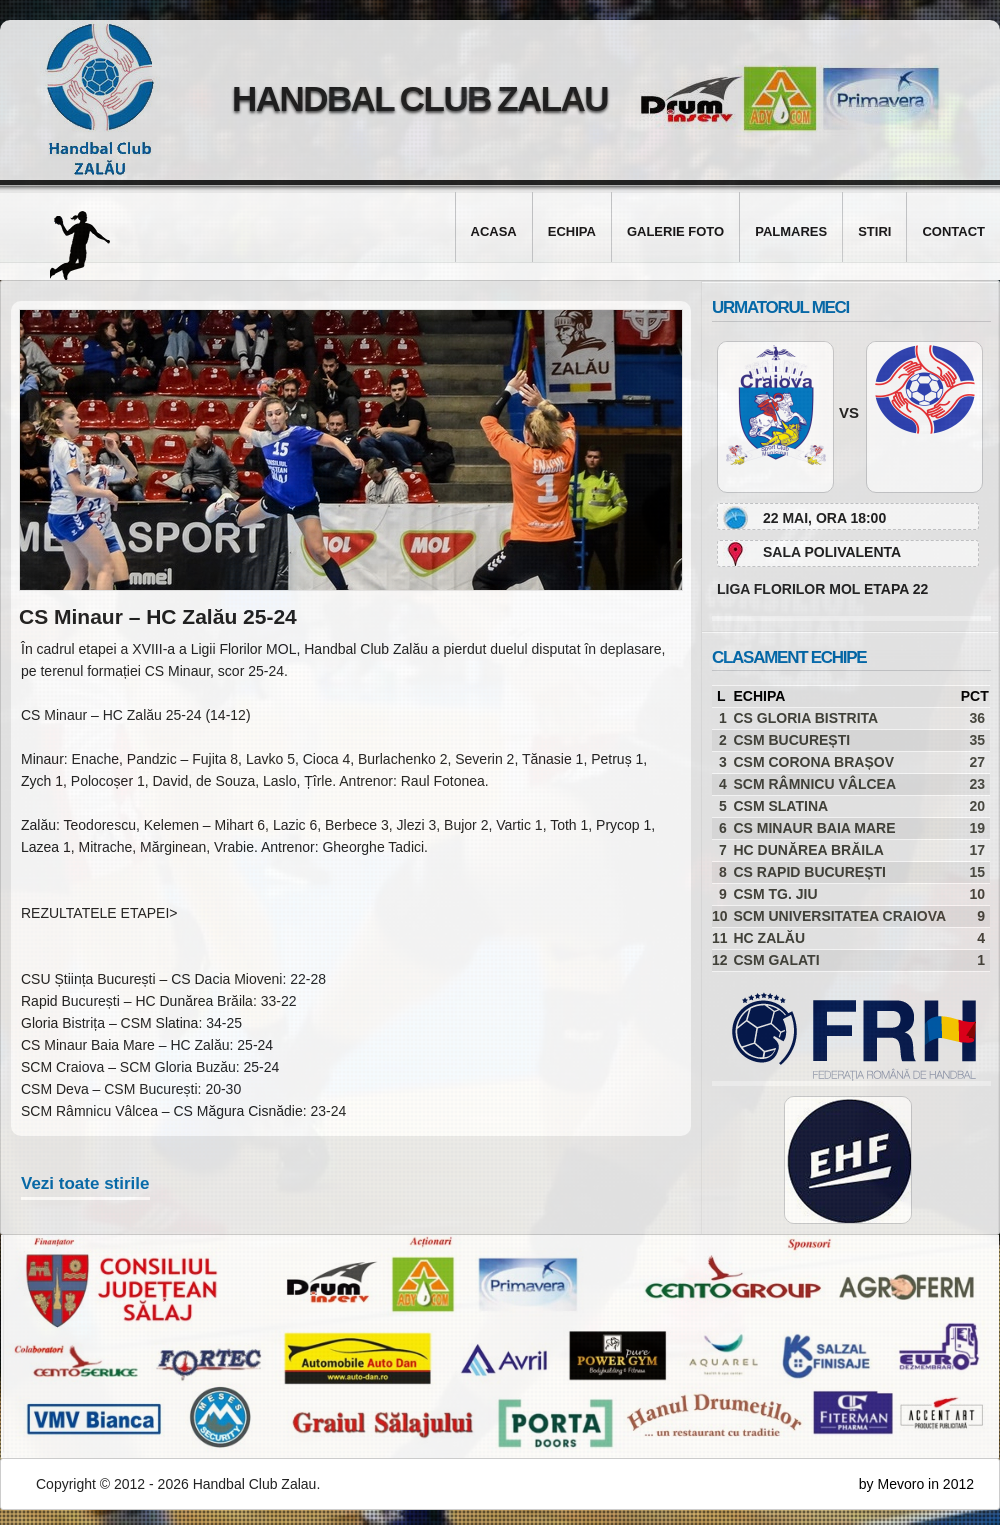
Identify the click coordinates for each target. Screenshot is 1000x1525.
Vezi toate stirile (85, 1183)
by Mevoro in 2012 (916, 1484)
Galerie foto (675, 231)
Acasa (494, 231)
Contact (953, 231)
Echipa (572, 231)
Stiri (874, 231)
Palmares (791, 231)
